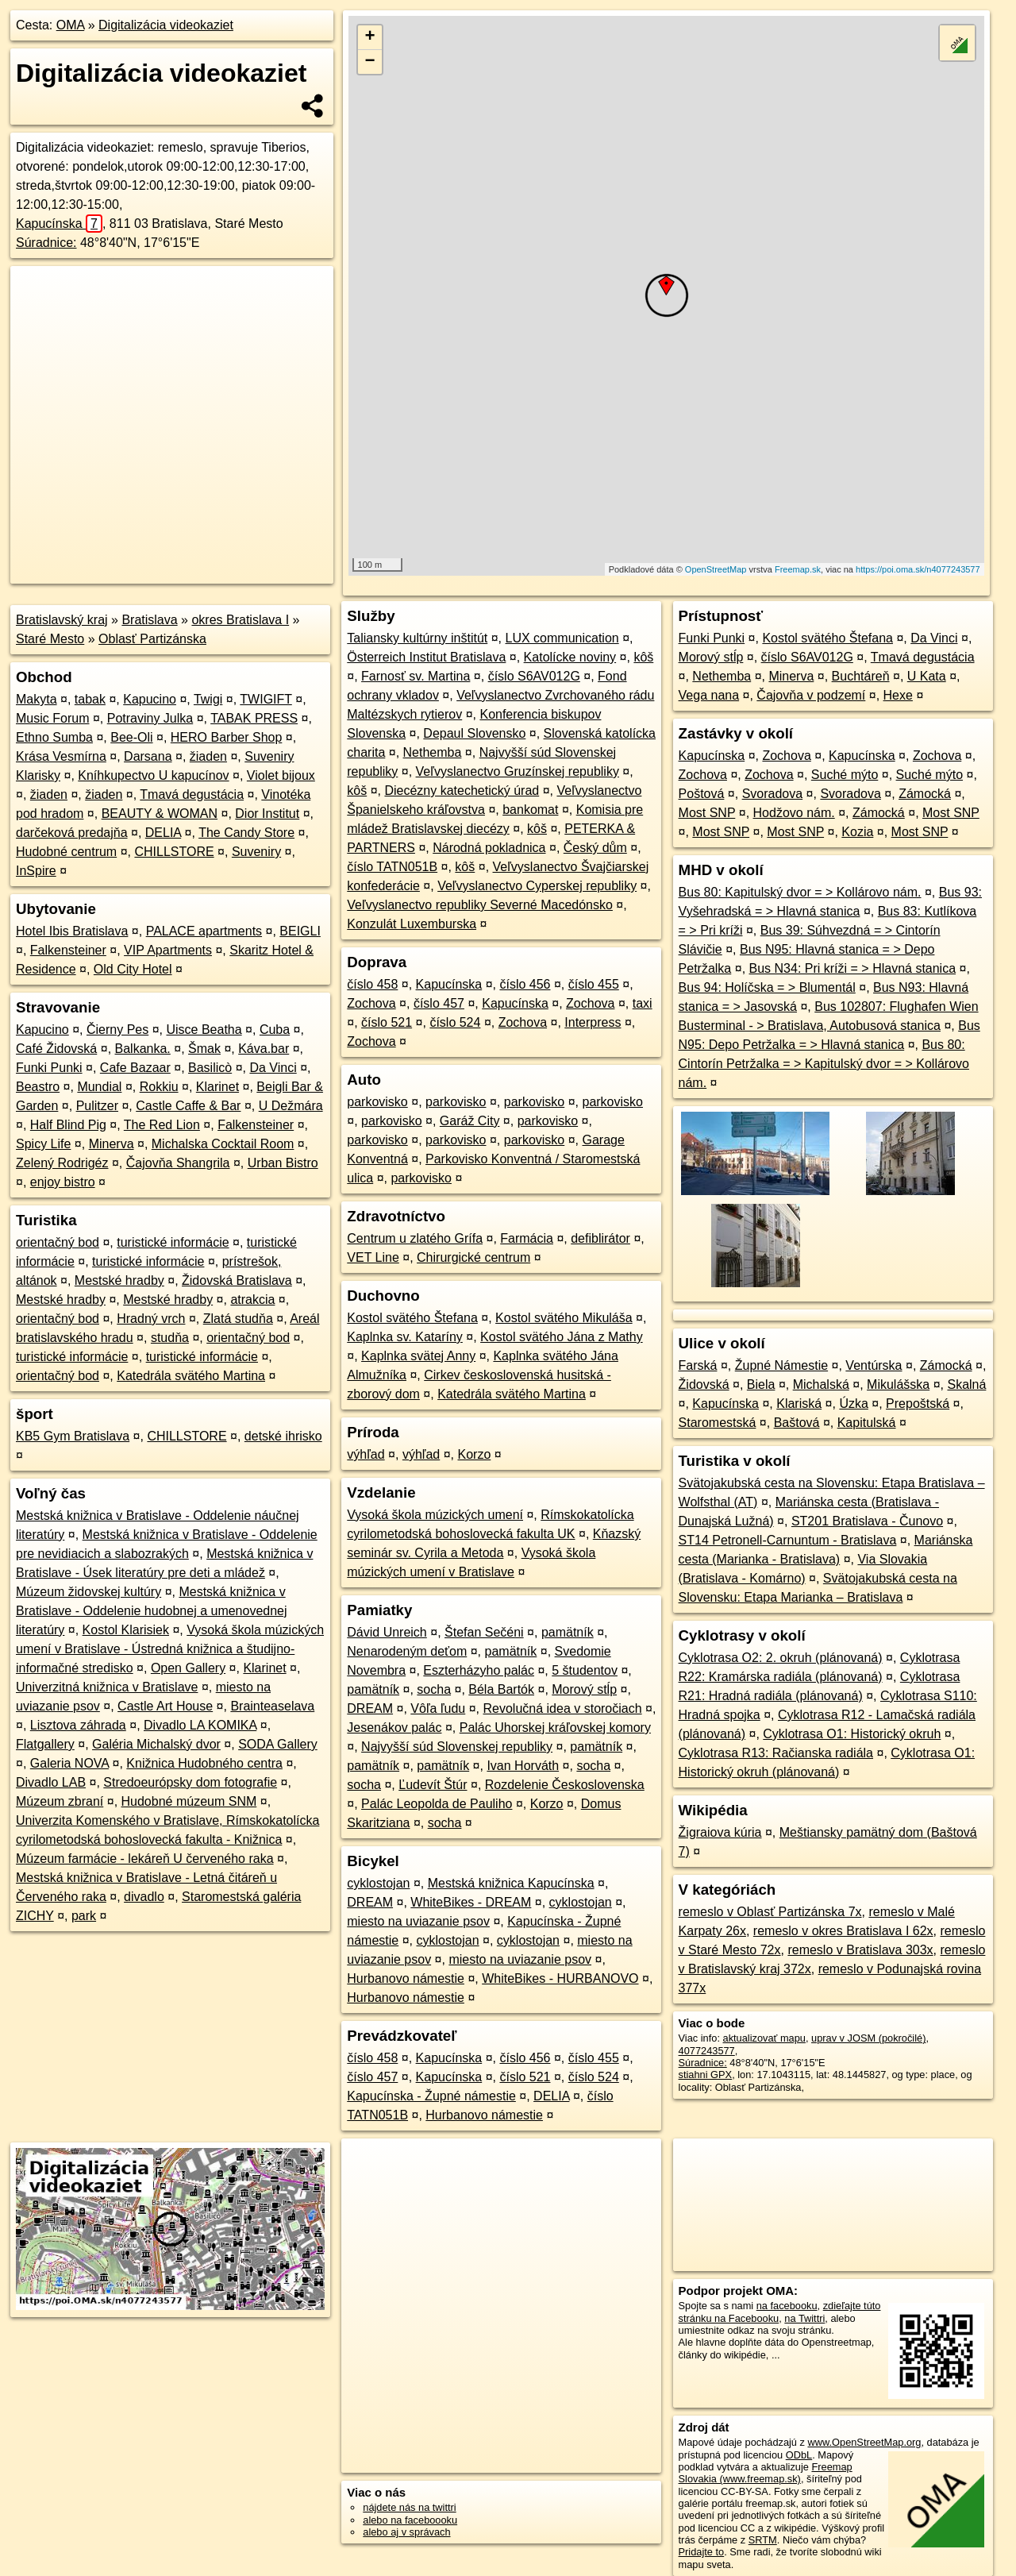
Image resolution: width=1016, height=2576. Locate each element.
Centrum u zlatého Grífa (415, 1238)
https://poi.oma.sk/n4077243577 (918, 569)
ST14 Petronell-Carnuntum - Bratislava (788, 1540)
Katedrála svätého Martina (191, 1375)
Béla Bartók (501, 1689)
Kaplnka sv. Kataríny (405, 1337)
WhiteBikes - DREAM (470, 1902)
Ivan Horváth (523, 1765)
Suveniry (256, 851)
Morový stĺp (584, 1689)
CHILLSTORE (174, 851)
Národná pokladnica (489, 847)
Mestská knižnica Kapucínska (511, 1883)
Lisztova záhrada (78, 1725)
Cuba (275, 1029)
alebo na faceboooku (410, 2520)
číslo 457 (439, 1003)
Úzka (853, 1403)
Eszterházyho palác (478, 1670)
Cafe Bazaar (135, 1067)
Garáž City (470, 1121)
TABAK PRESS (254, 718)
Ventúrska (873, 1365)
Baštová (797, 1422)
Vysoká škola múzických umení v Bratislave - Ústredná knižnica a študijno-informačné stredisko (170, 1649)
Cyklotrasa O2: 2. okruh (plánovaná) (781, 1657)
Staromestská (717, 1422)
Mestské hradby (119, 1280)
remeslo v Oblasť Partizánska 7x (770, 1912)
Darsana (147, 756)
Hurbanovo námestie (405, 1978)
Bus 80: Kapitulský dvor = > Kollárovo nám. (800, 892)
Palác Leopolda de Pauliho (436, 1804)
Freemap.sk (798, 569)
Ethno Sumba (54, 737)
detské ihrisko (283, 1436)
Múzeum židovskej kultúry (88, 1591)
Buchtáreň (861, 676)
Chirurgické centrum (473, 1257)
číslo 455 (593, 984)
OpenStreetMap (716, 569)
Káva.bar (263, 1048)
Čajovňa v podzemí (810, 695)
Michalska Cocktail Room (223, 1144)
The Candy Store (246, 832)
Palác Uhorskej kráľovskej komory (555, 1727)
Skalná (966, 1384)
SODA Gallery (278, 1744)
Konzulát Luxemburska (411, 924)
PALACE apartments (204, 931)
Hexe (898, 695)
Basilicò (210, 1067)
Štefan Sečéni (484, 1632)
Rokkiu (159, 1086)
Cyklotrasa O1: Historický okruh (852, 1734)
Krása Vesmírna (61, 756)
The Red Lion (162, 1125)
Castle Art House (165, 1706)
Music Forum (52, 718)
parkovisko (377, 1102)
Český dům (595, 847)
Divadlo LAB (51, 1782)
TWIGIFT (265, 699)
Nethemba (432, 752)
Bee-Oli (131, 737)
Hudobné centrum (66, 851)
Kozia (857, 832)
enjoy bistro (62, 1182)
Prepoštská (917, 1403)
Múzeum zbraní (59, 1801)
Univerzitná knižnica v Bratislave (107, 1687)
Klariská (799, 1403)
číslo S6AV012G (534, 676)
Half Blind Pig (68, 1125)
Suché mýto (844, 774)
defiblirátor (600, 1238)
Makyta (36, 699)
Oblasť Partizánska (152, 639)
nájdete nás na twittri (409, 2507)
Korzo (474, 1454)
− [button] (370, 62)
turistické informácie (173, 1242)
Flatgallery (45, 1744)
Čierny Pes (117, 1029)
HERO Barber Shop (227, 737)
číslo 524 (454, 1022)
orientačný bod (57, 1242)
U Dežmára (291, 1106)
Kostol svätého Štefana (412, 1318)
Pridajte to (702, 2552)
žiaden (208, 756)
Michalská (821, 1384)
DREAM (370, 1708)
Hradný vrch (151, 1318)
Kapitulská (866, 1422)
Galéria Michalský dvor (156, 1744)
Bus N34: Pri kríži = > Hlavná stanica (852, 968)
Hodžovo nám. (794, 812)
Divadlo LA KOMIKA (200, 1725)
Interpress (592, 1022)
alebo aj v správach (406, 2532)
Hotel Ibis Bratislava (72, 931)
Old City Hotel (133, 969)
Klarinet (217, 1086)
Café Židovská (56, 1048)
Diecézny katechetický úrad (461, 790)
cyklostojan (378, 1883)
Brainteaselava (272, 1706)
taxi (642, 1003)
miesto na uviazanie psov (418, 1921)
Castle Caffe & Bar (188, 1106)
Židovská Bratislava (237, 1280)
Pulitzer (97, 1106)
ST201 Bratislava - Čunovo (867, 1521)
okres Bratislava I (240, 620)
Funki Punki (49, 1067)
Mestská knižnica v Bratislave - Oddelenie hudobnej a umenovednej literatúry (151, 1611)
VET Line (373, 1257)
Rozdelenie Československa (565, 1784)
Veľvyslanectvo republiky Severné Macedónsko (480, 905)
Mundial (99, 1086)
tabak (90, 699)
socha (434, 1689)
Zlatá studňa (238, 1318)
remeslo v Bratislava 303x (860, 1950)
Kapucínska (59, 223)
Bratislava (149, 620)
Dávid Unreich (386, 1632)
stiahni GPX (706, 2074)
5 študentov (585, 1670)
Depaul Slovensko (474, 733)
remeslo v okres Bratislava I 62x (843, 1931)
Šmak (204, 1048)
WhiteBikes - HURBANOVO (560, 1978)
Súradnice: (46, 242)
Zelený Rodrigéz (62, 1163)
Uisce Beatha (203, 1029)
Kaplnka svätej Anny (418, 1356)
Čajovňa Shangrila (178, 1163)
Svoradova (772, 793)
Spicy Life (43, 1144)
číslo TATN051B (392, 866)
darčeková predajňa (72, 832)
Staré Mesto (50, 639)
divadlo (144, 1896)
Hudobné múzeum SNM (189, 1801)
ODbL (799, 2455)
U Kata (926, 676)
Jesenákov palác (394, 1727)
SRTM (763, 2540)
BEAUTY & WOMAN (159, 813)
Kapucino (149, 699)
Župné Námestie (781, 1365)
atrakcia (252, 1299)
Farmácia (526, 1238)
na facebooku (787, 2306)
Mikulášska (898, 1384)
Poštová (702, 793)
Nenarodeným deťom (407, 1651)
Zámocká (925, 793)
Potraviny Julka (150, 718)
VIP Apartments (168, 950)
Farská (698, 1365)
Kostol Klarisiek (126, 1630)
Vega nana (709, 695)
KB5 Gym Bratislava (72, 1436)
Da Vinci (272, 1067)
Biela (761, 1384)
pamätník (567, 1632)
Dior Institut (267, 813)
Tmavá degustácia (192, 794)
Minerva (111, 1144)
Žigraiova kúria (720, 1832)
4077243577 (707, 2051)
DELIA (163, 832)
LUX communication (562, 638)
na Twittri (804, 2318)
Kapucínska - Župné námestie (431, 2096)
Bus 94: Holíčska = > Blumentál (767, 987)
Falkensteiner (68, 950)
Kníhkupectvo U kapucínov (153, 775)
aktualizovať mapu (764, 2038)
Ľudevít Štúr (432, 1784)
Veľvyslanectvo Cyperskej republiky (537, 886)
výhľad (365, 1454)
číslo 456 (524, 984)
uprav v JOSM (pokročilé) (868, 2038)
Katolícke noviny (570, 657)
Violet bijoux (281, 775)
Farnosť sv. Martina (415, 676)
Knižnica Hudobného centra (204, 1763)
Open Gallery (188, 1668)
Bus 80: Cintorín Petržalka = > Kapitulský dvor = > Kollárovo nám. (824, 1063)
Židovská (704, 1384)
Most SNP (707, 812)
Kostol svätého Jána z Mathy (561, 1337)
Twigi (208, 699)
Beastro (38, 1086)
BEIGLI (300, 931)
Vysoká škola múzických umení (435, 1514)
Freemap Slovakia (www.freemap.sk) (765, 2473)
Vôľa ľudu (437, 1708)
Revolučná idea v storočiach (562, 1708)
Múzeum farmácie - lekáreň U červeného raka (145, 1858)
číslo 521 (386, 1022)
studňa (170, 1337)
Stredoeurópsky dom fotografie (190, 1782)
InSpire (36, 870)
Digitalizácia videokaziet (165, 25)
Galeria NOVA (69, 1763)
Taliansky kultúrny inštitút (417, 638)
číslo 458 (372, 984)
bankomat (530, 809)
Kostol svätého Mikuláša (564, 1318)
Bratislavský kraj (62, 620)
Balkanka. (143, 1048)
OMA (70, 25)
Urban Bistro (283, 1163)
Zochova (371, 1003)
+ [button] (370, 37)
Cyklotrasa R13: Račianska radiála (776, 1753)
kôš (643, 657)
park (83, 1915)
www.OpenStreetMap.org (864, 2442)
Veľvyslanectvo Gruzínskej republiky (517, 771)
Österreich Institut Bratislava (426, 657)
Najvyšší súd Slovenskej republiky (456, 1746)
